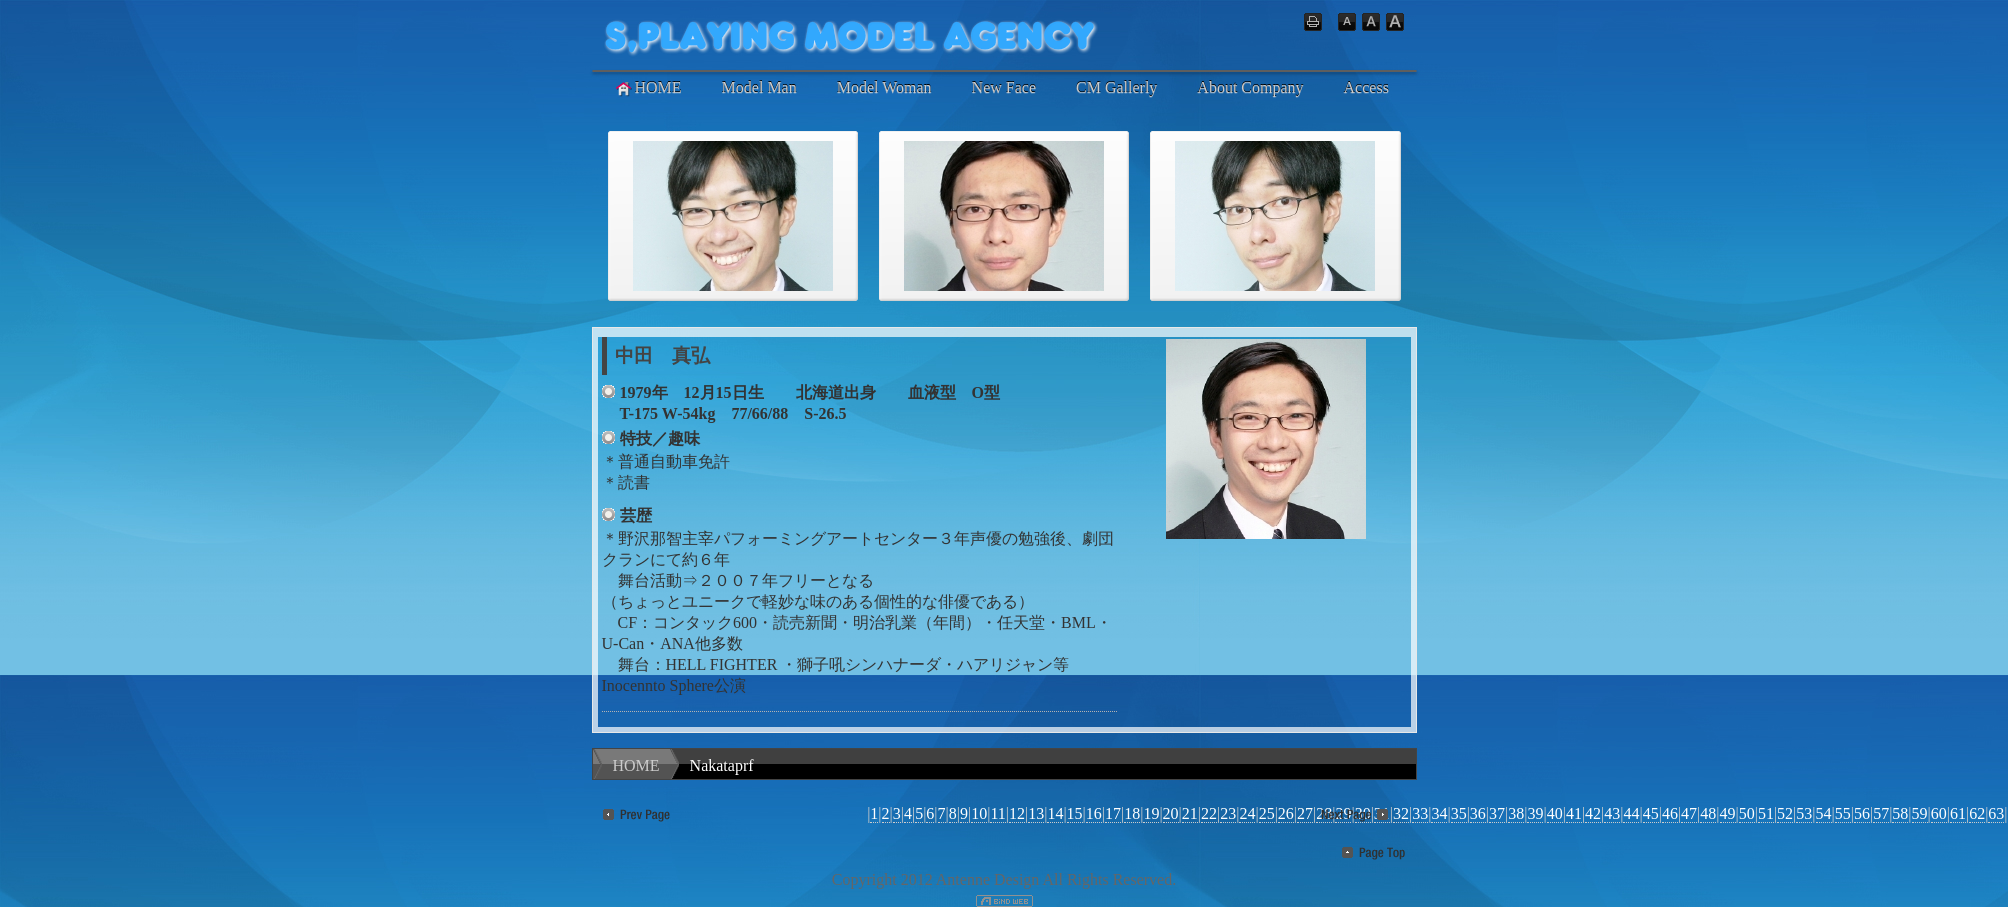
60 (1939, 813)
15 (1075, 813)
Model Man (759, 87)
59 (1920, 813)
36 (1478, 813)
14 (1055, 813)
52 (1785, 813)
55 (1843, 813)
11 (997, 813)
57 (1881, 813)
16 (1094, 813)
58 (1900, 813)
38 (1516, 813)
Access (1366, 87)
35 (1459, 813)
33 (1420, 813)
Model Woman (884, 87)
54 (1824, 813)
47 (1689, 813)
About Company (1250, 87)
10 (979, 813)
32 (1401, 813)
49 (1728, 813)
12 (1017, 813)
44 (1631, 813)
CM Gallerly (1116, 87)
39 (1535, 813)
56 (1862, 813)
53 (1804, 813)
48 (1708, 813)
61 (1958, 813)
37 (1497, 813)
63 (1996, 813)
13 (1036, 813)
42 (1593, 813)
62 (1977, 813)
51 (1766, 813)
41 (1574, 813)
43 (1612, 813)
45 (1651, 813)
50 (1747, 813)
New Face (1004, 87)
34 (1439, 813)
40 (1555, 813)
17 (1113, 813)
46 (1670, 813)
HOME (647, 88)
